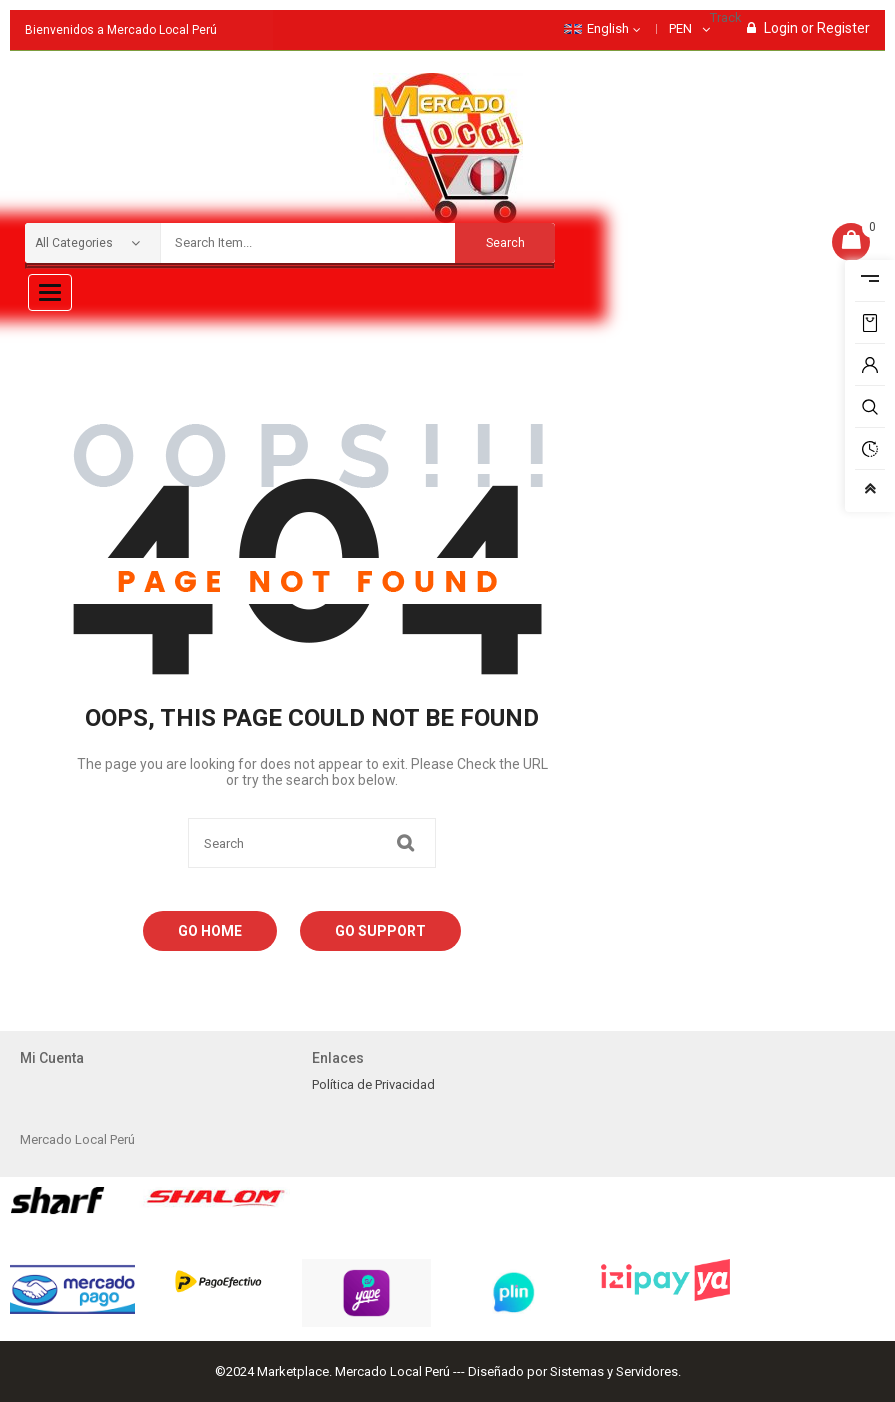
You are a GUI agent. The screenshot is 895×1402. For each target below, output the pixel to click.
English (596, 28)
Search (505, 243)
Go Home (210, 931)
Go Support (380, 931)
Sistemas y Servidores (614, 1371)
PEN (680, 28)
